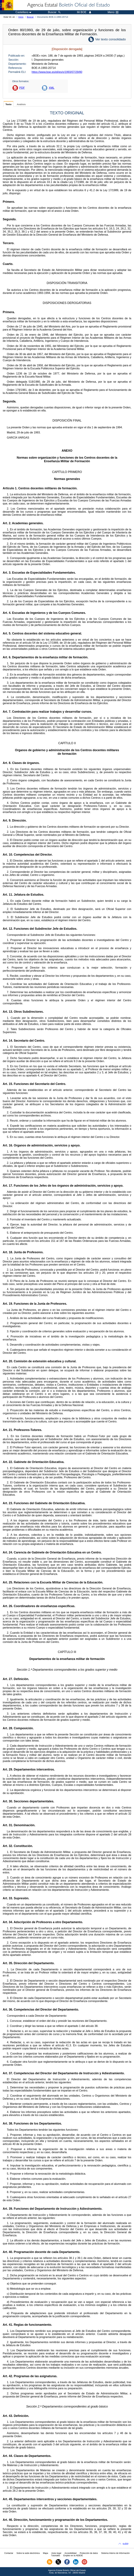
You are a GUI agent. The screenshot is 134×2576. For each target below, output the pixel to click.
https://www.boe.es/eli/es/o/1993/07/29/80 (57, 72)
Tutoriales (55, 2555)
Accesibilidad (70, 2553)
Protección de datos (89, 2553)
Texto (8, 104)
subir (126, 2543)
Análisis (21, 104)
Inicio (20, 17)
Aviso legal (56, 2553)
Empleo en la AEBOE (73, 2555)
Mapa (45, 2553)
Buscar (30, 17)
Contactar (8, 2553)
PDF (22, 87)
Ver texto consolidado (110, 39)
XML (51, 87)
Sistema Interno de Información (115, 2553)
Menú (113, 12)
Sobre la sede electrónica (28, 2553)
